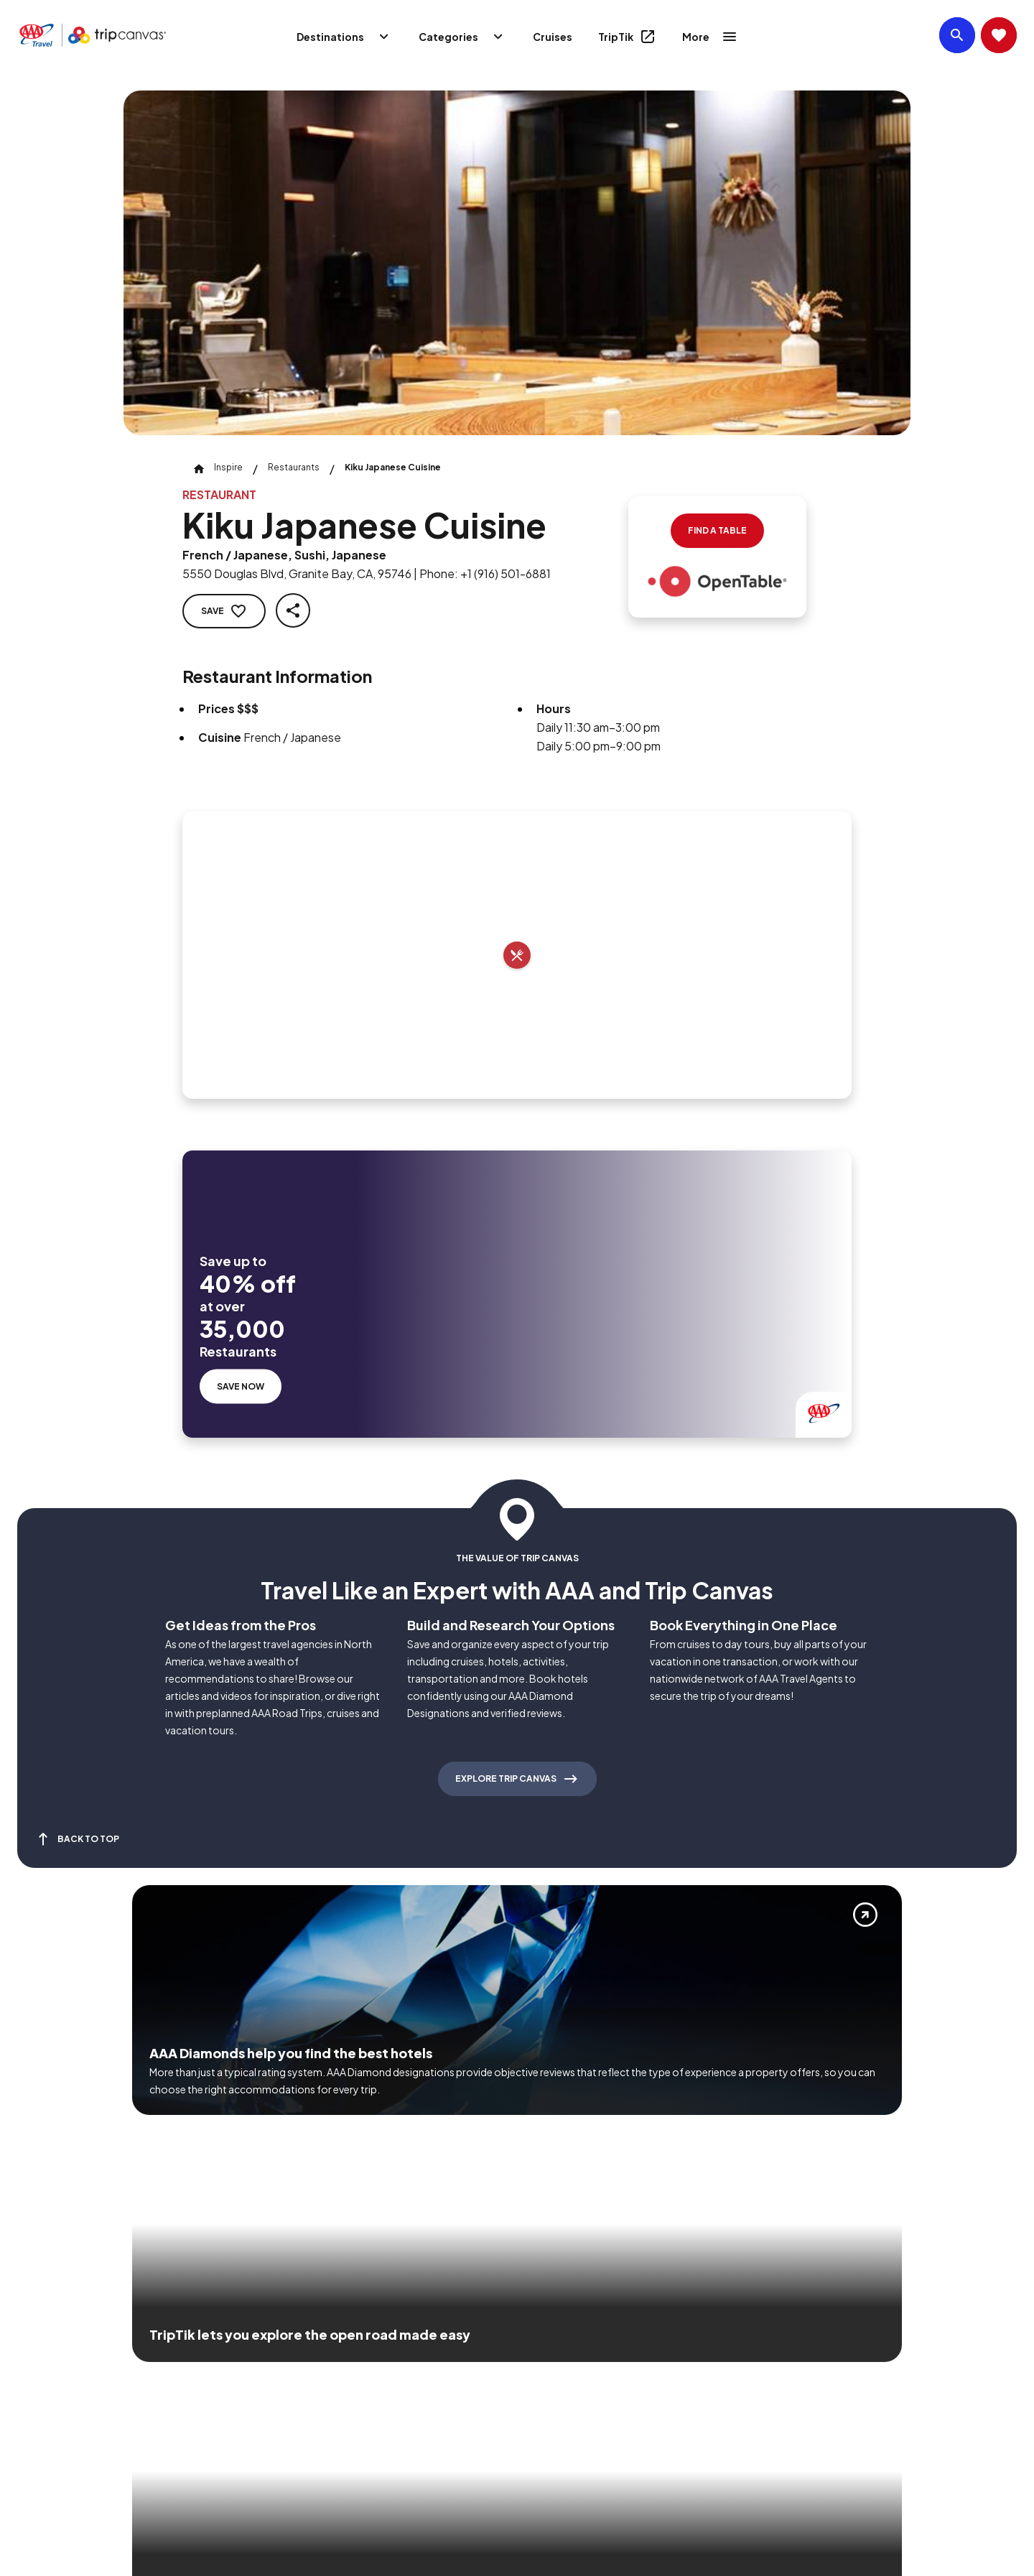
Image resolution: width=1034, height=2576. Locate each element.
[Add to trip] (517, 955)
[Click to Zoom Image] (517, 262)
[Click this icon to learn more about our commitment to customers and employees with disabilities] (38, 2369)
